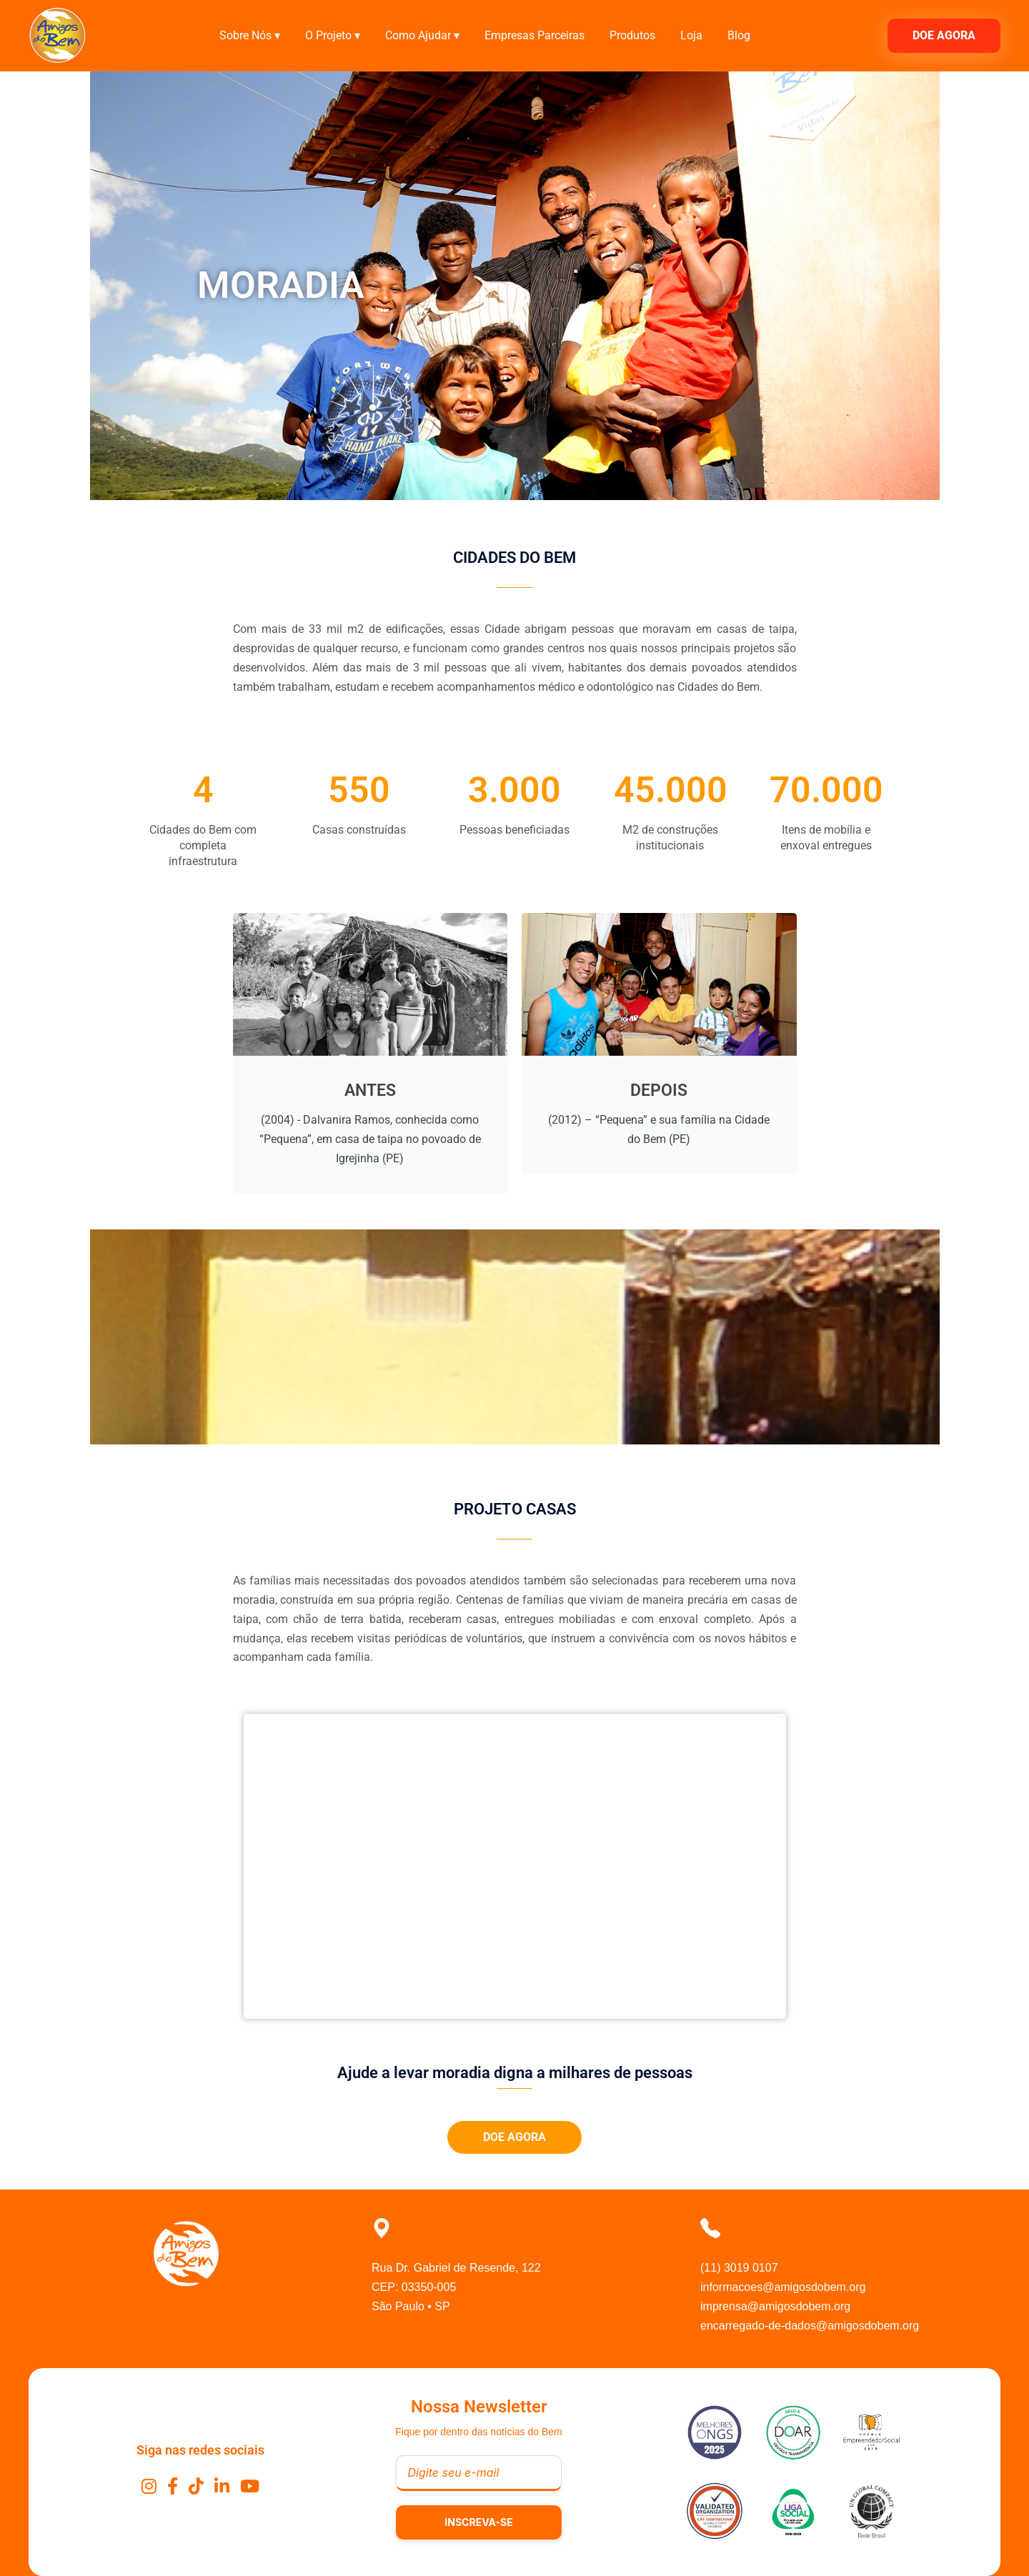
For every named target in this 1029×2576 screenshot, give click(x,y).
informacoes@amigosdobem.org (782, 2287)
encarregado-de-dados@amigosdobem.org (809, 2326)
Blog (738, 35)
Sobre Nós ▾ (249, 35)
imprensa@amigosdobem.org (775, 2306)
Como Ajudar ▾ (422, 35)
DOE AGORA (944, 35)
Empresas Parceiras (534, 35)
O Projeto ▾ (332, 35)
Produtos (632, 35)
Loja (691, 35)
